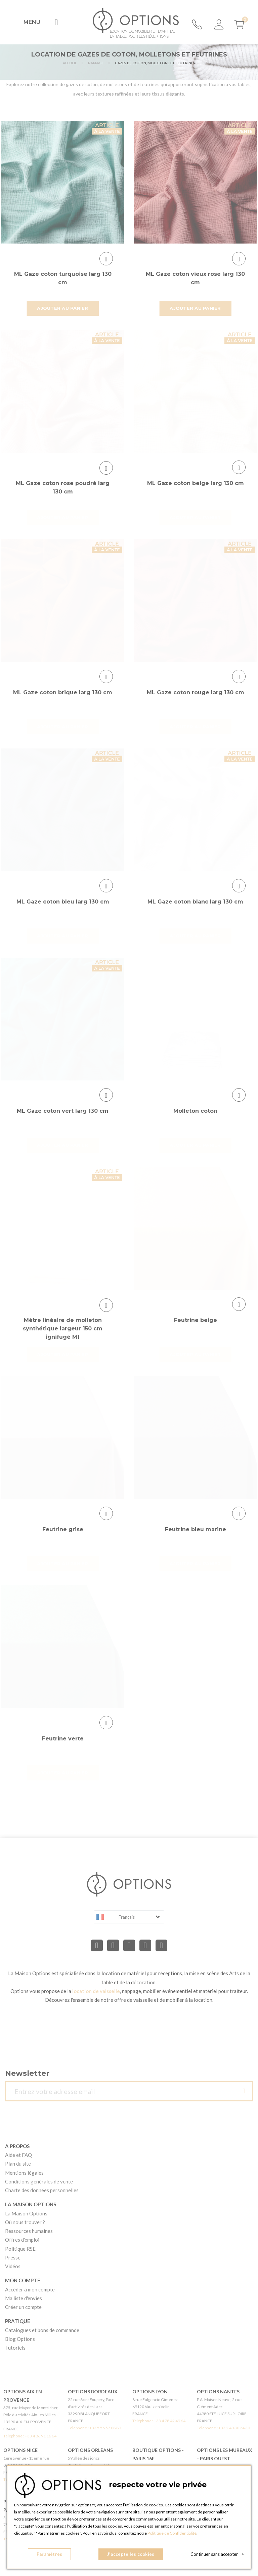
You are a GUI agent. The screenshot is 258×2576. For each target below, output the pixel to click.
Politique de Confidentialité (172, 2533)
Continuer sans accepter (217, 2554)
